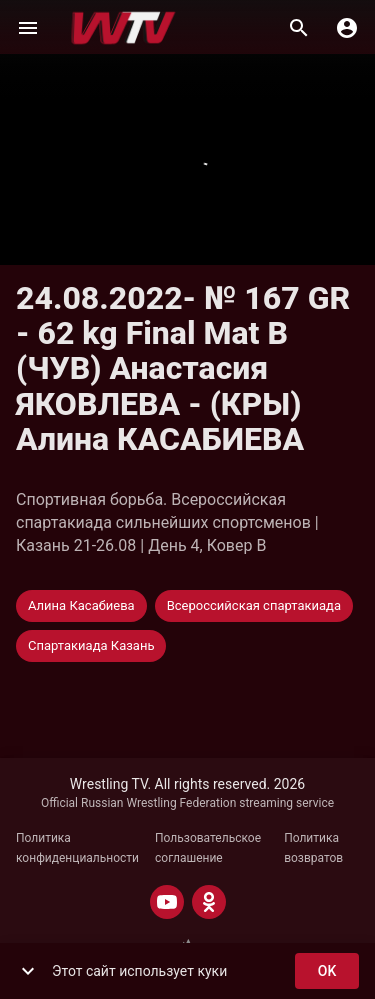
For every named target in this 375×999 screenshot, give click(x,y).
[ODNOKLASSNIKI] (209, 902)
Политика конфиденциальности (77, 848)
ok (327, 971)
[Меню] (28, 28)
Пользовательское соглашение (208, 848)
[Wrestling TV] (123, 28)
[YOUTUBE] (167, 902)
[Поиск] (299, 28)
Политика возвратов (313, 848)
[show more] (28, 971)
